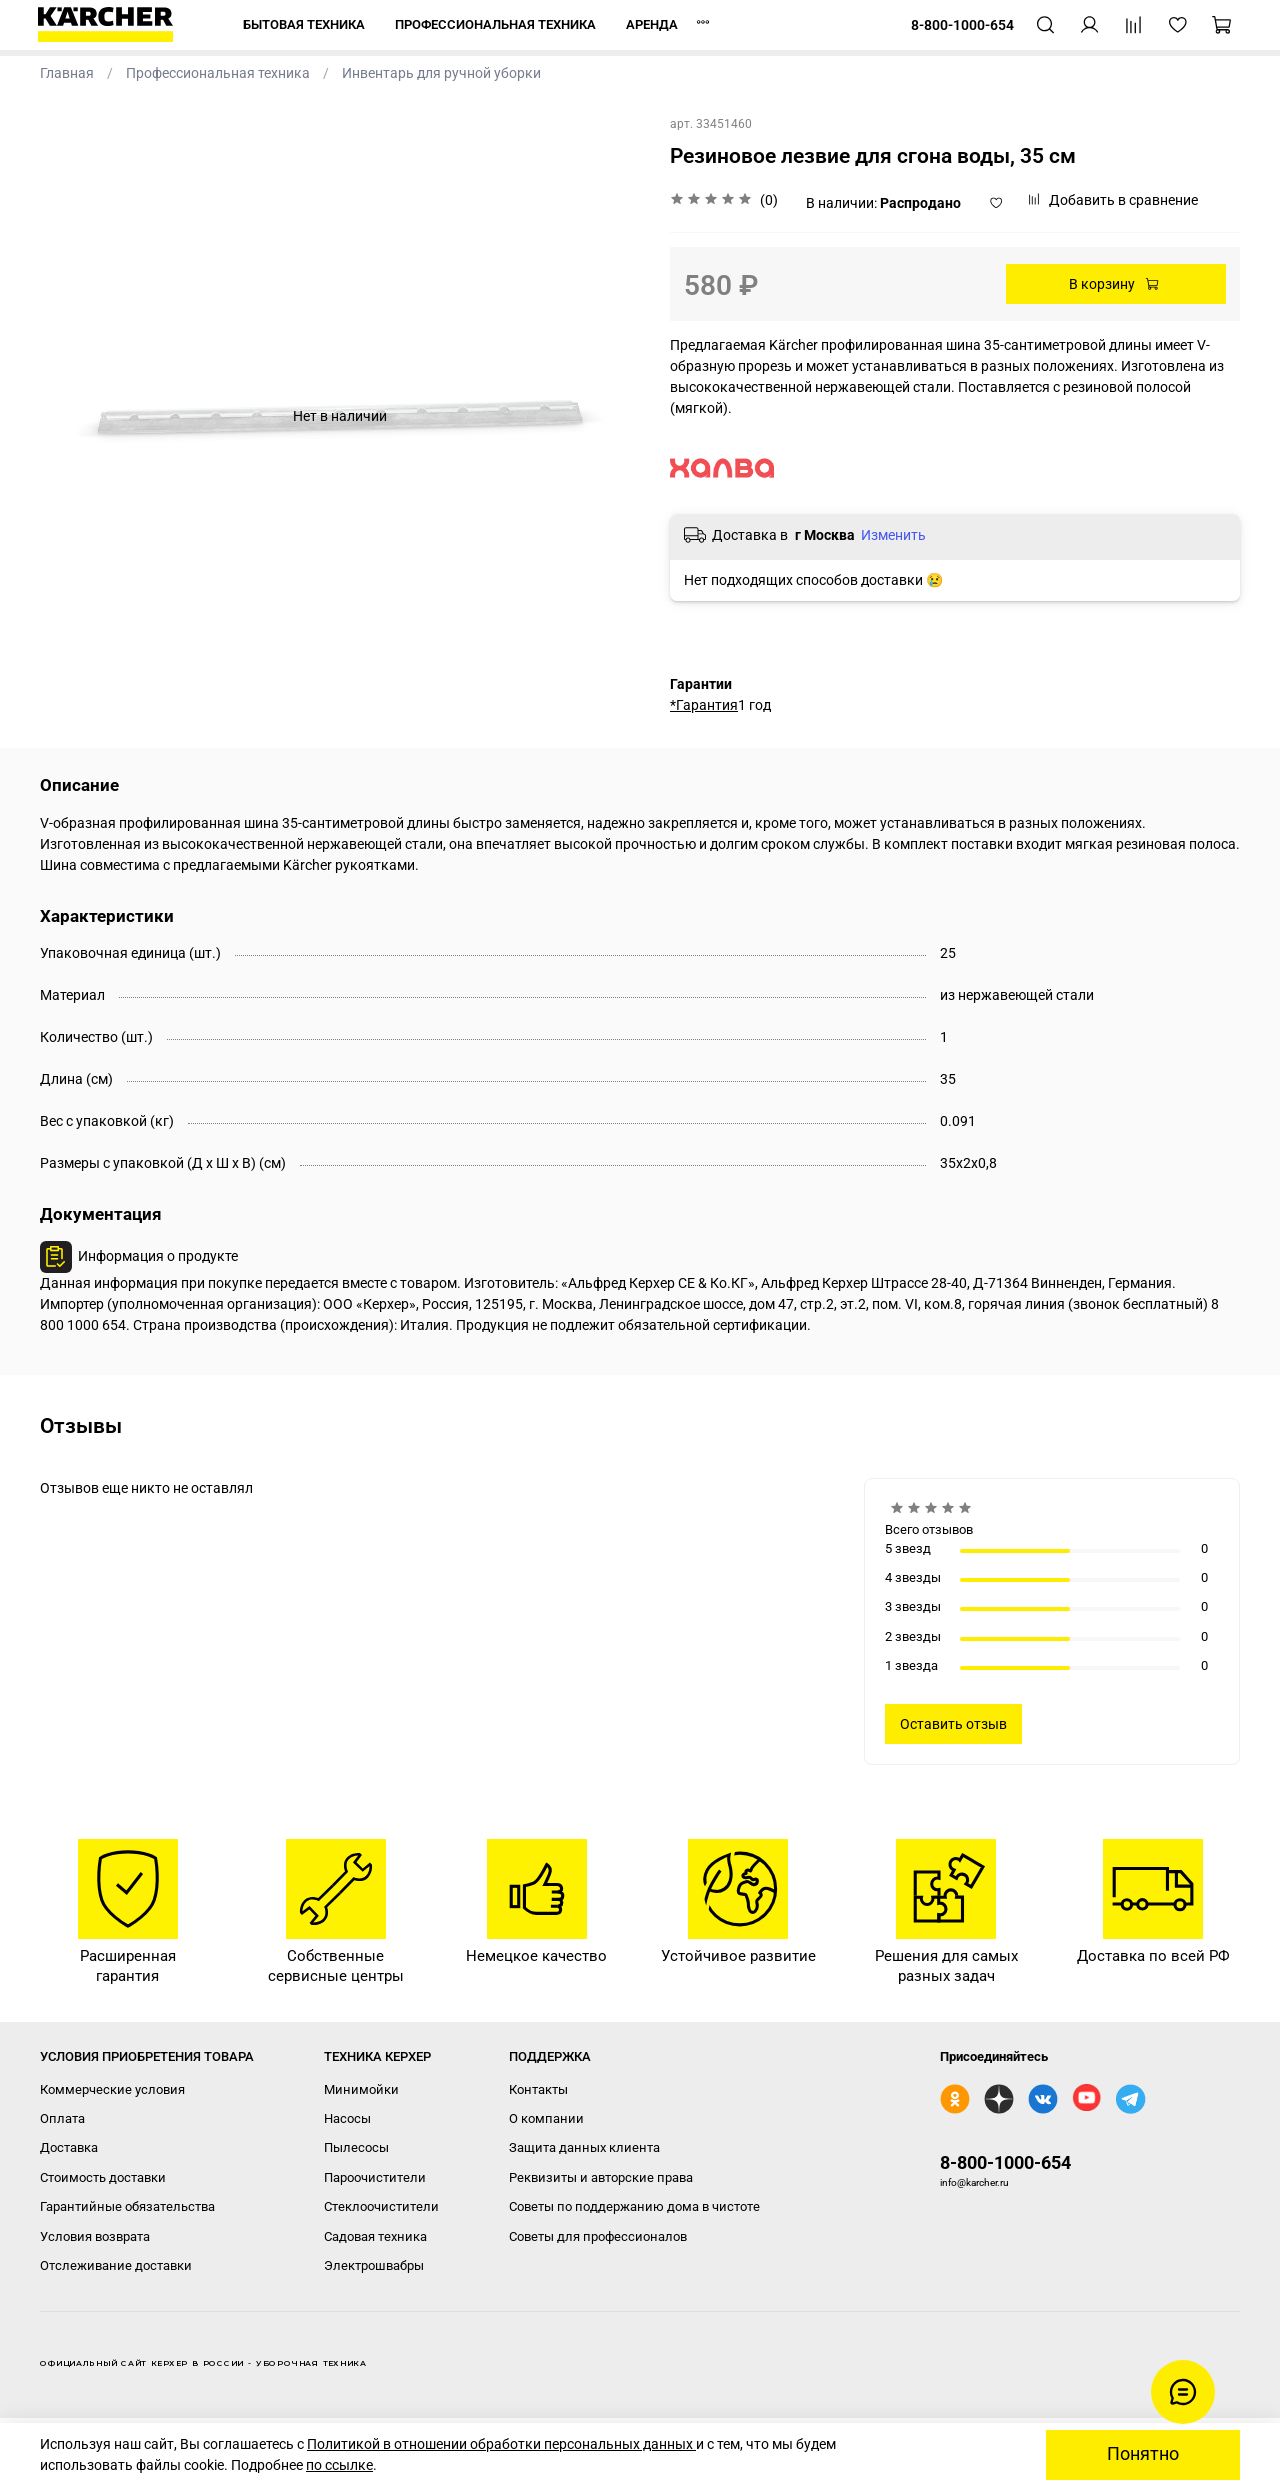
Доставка (69, 2147)
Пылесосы (356, 2147)
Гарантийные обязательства (127, 2206)
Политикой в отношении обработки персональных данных (501, 2444)
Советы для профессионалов (598, 2236)
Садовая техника (375, 2236)
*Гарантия (704, 705)
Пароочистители (375, 2177)
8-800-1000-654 (1005, 2162)
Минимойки (361, 2089)
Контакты (538, 2089)
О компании (546, 2118)
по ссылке (339, 2465)
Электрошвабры (374, 2265)
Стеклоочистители (381, 2206)
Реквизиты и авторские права (601, 2177)
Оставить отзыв (953, 1724)
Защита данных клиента (584, 2147)
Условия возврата (95, 2236)
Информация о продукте (158, 1256)
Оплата (62, 2118)
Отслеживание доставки (116, 2265)
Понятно (1143, 2454)
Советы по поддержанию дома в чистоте (634, 2206)
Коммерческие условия (112, 2089)
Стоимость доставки (103, 2177)
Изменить (893, 535)
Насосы (347, 2118)
